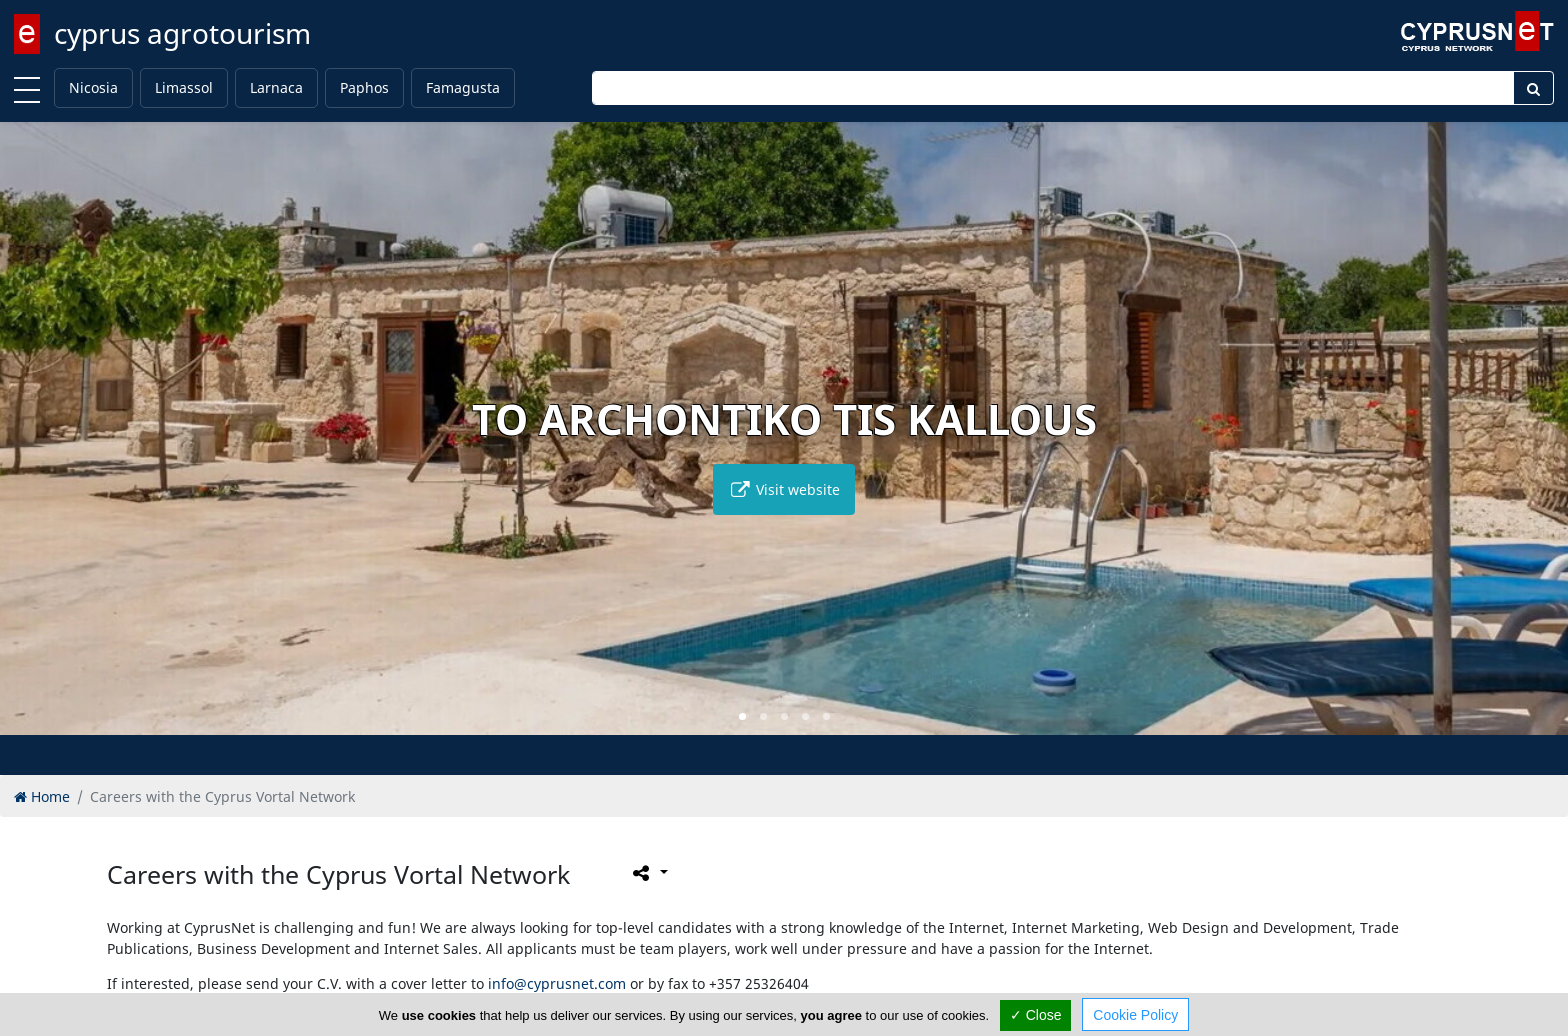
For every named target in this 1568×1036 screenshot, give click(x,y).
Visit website (784, 489)
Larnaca (276, 87)
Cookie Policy (1135, 1015)
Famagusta (463, 87)
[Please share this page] (648, 873)
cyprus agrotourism (182, 33)
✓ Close (1036, 1015)
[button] (742, 716)
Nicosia (93, 87)
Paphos (364, 87)
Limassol (184, 87)
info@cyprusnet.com (557, 983)
